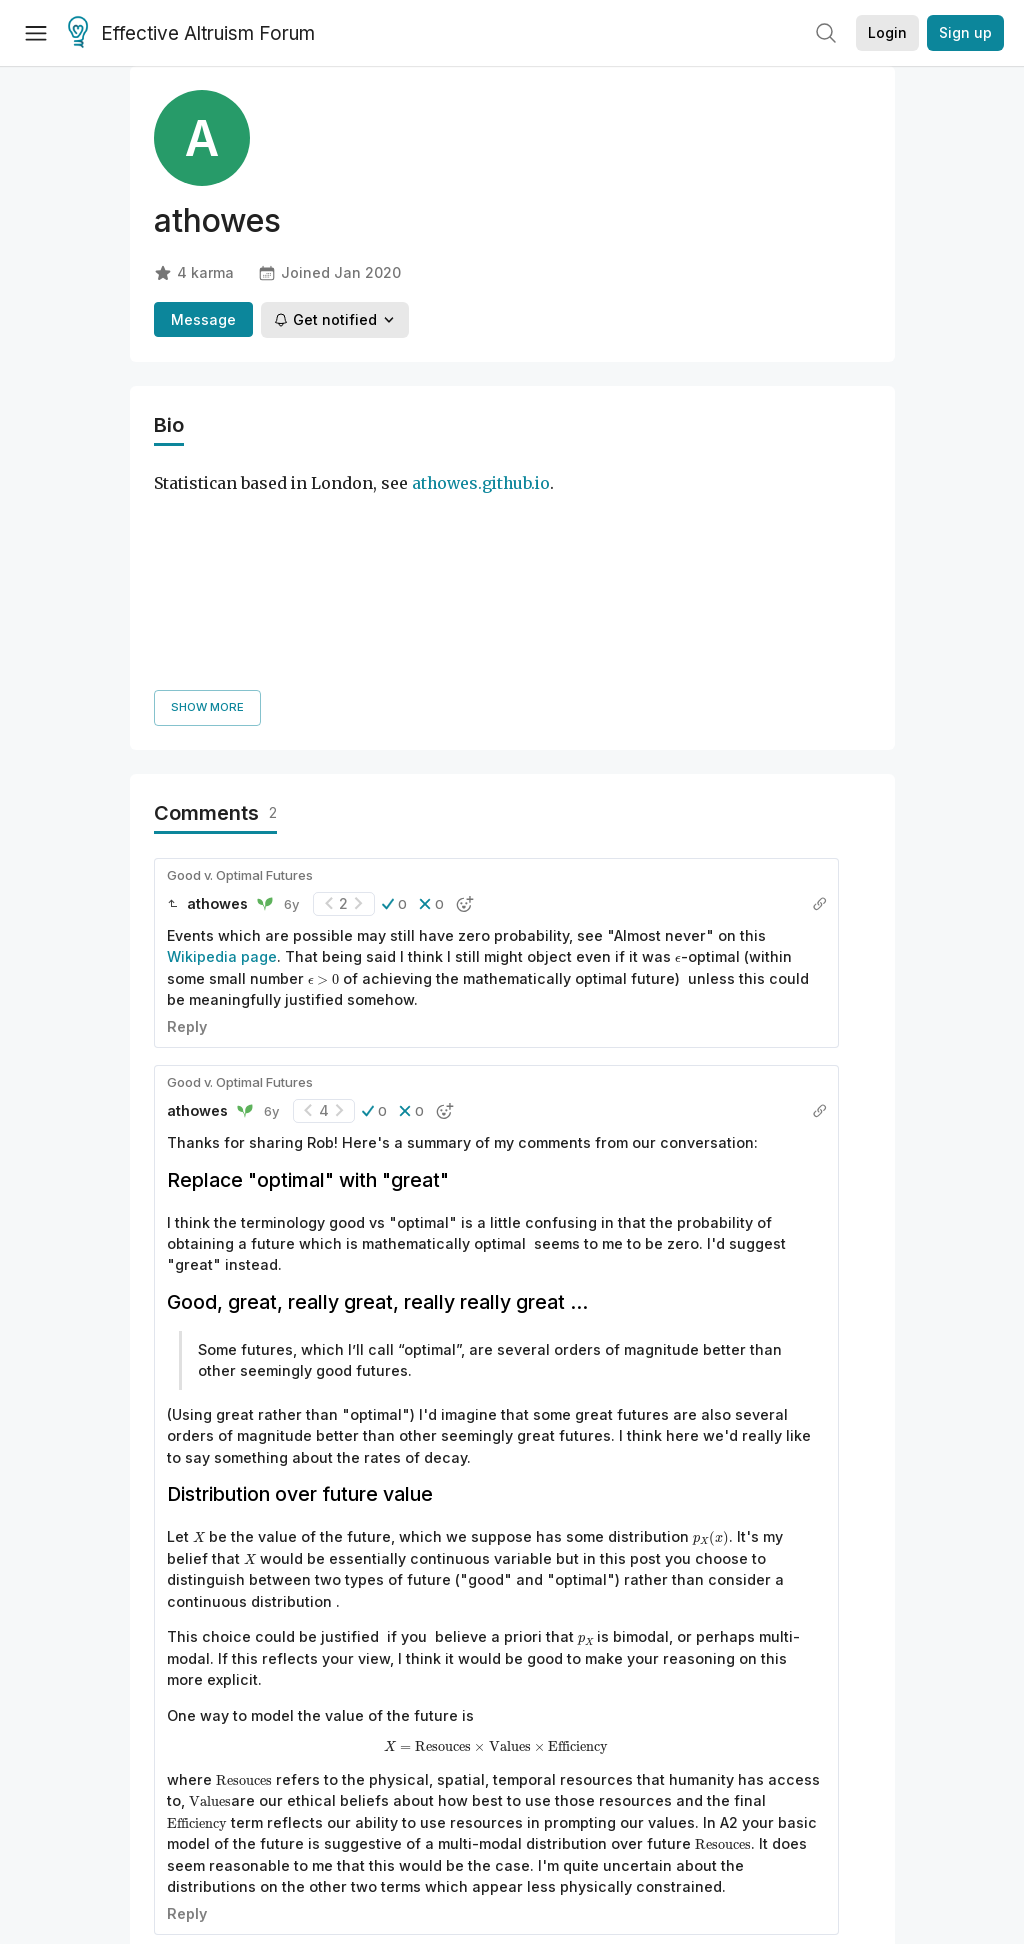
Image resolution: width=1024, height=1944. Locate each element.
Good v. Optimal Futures (240, 646)
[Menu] (36, 33)
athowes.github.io (481, 483)
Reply (187, 797)
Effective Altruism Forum (191, 34)
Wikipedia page (222, 728)
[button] (394, 675)
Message (203, 319)
